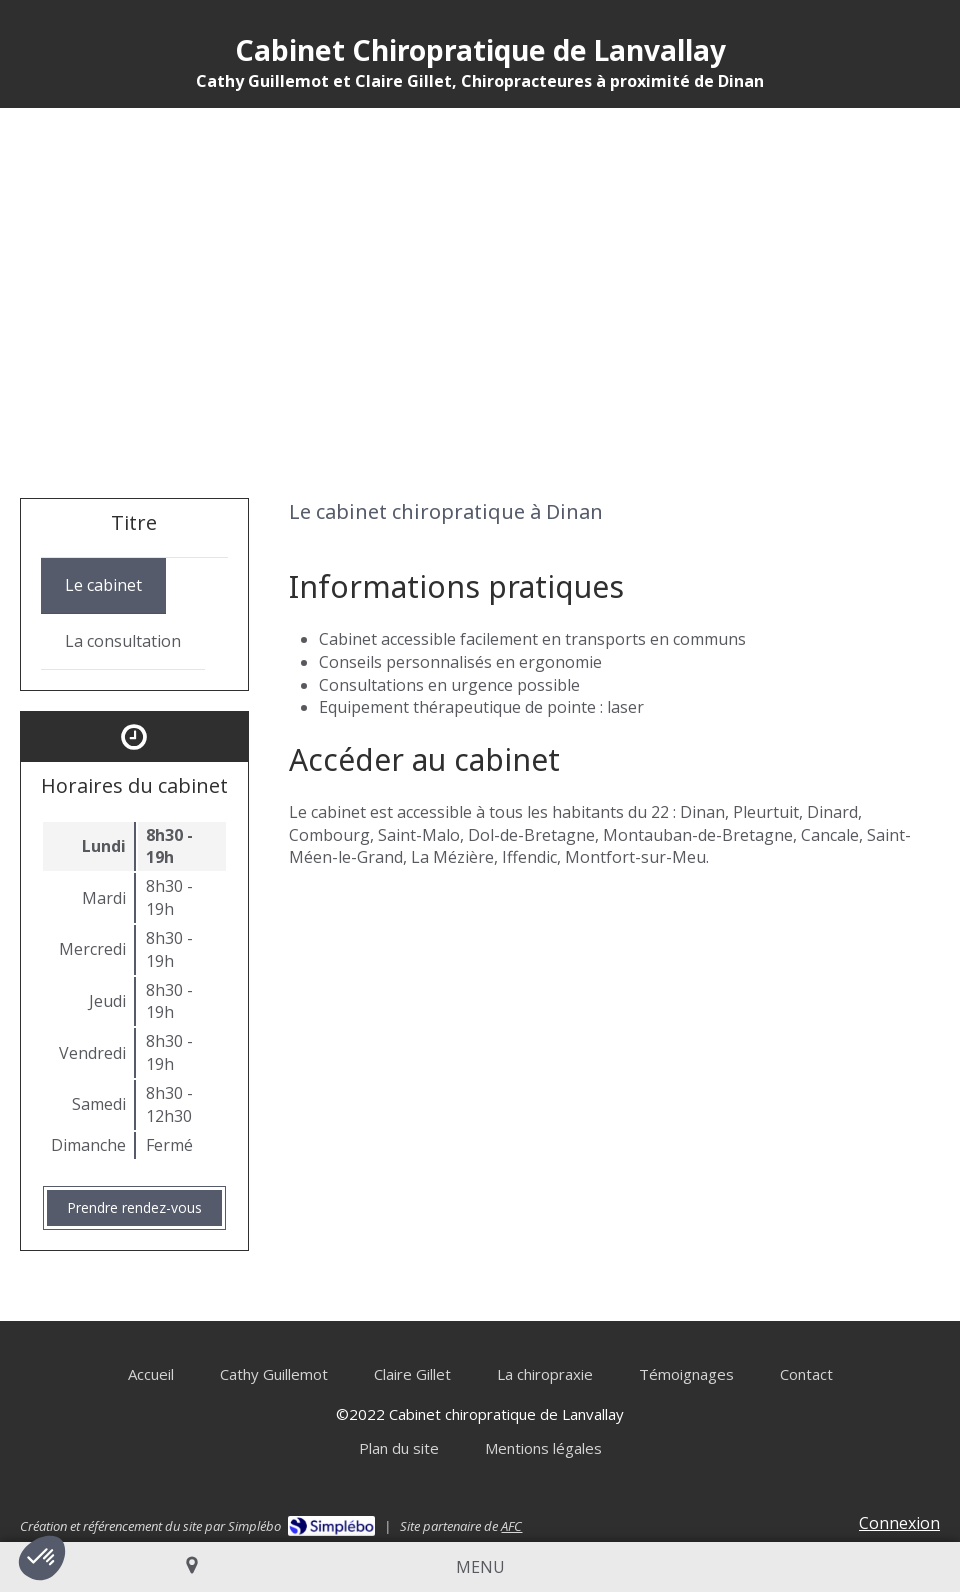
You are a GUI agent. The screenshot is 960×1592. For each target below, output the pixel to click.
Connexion (899, 1523)
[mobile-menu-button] (480, 1567)
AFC (511, 1526)
